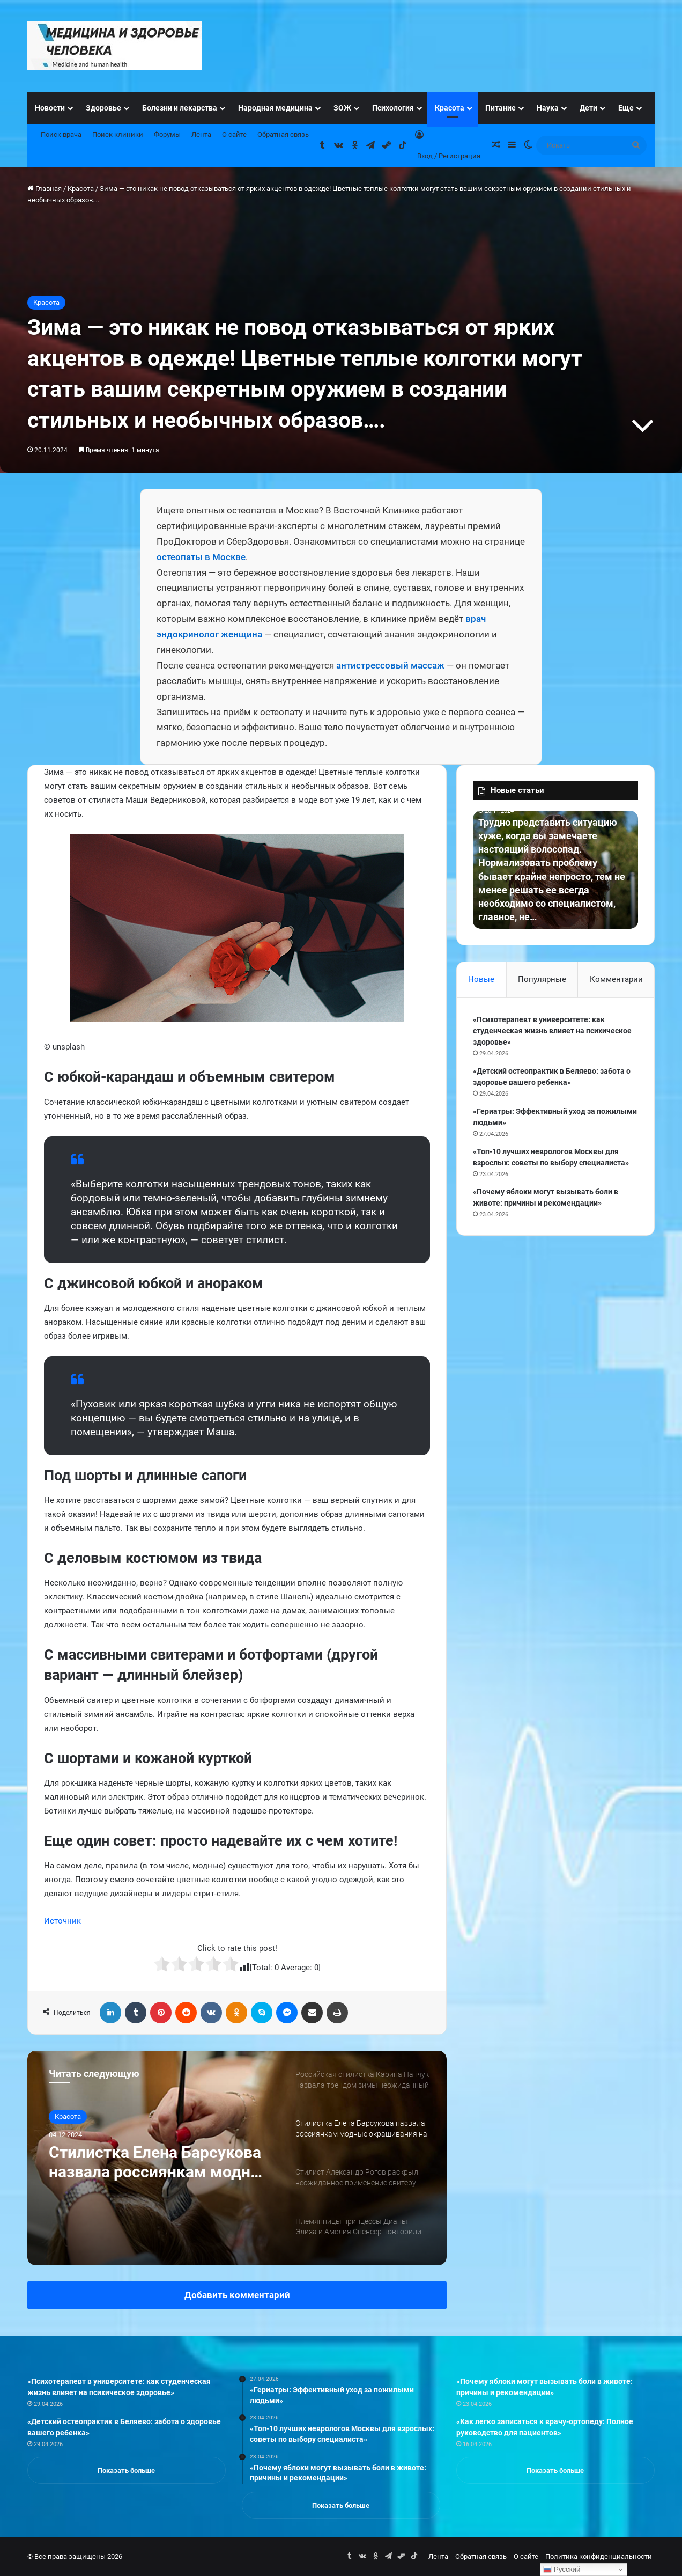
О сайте (234, 134)
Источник (62, 1921)
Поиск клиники (117, 134)
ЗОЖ (342, 108)
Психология (393, 108)
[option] (237, 2158)
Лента (201, 134)
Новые (481, 979)
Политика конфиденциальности (598, 2556)
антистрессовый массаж (390, 665)
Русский (561, 2569)
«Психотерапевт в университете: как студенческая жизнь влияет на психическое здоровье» (552, 1030)
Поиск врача (61, 134)
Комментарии (616, 979)
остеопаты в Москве (201, 557)
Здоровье (103, 108)
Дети (588, 108)
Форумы (167, 134)
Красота (449, 108)
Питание (500, 108)
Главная (44, 189)
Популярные (542, 979)
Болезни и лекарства (179, 108)
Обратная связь (283, 134)
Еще (626, 108)
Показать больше (126, 2471)
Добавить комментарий (237, 2294)
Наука (548, 108)
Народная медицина (275, 108)
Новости (50, 108)
